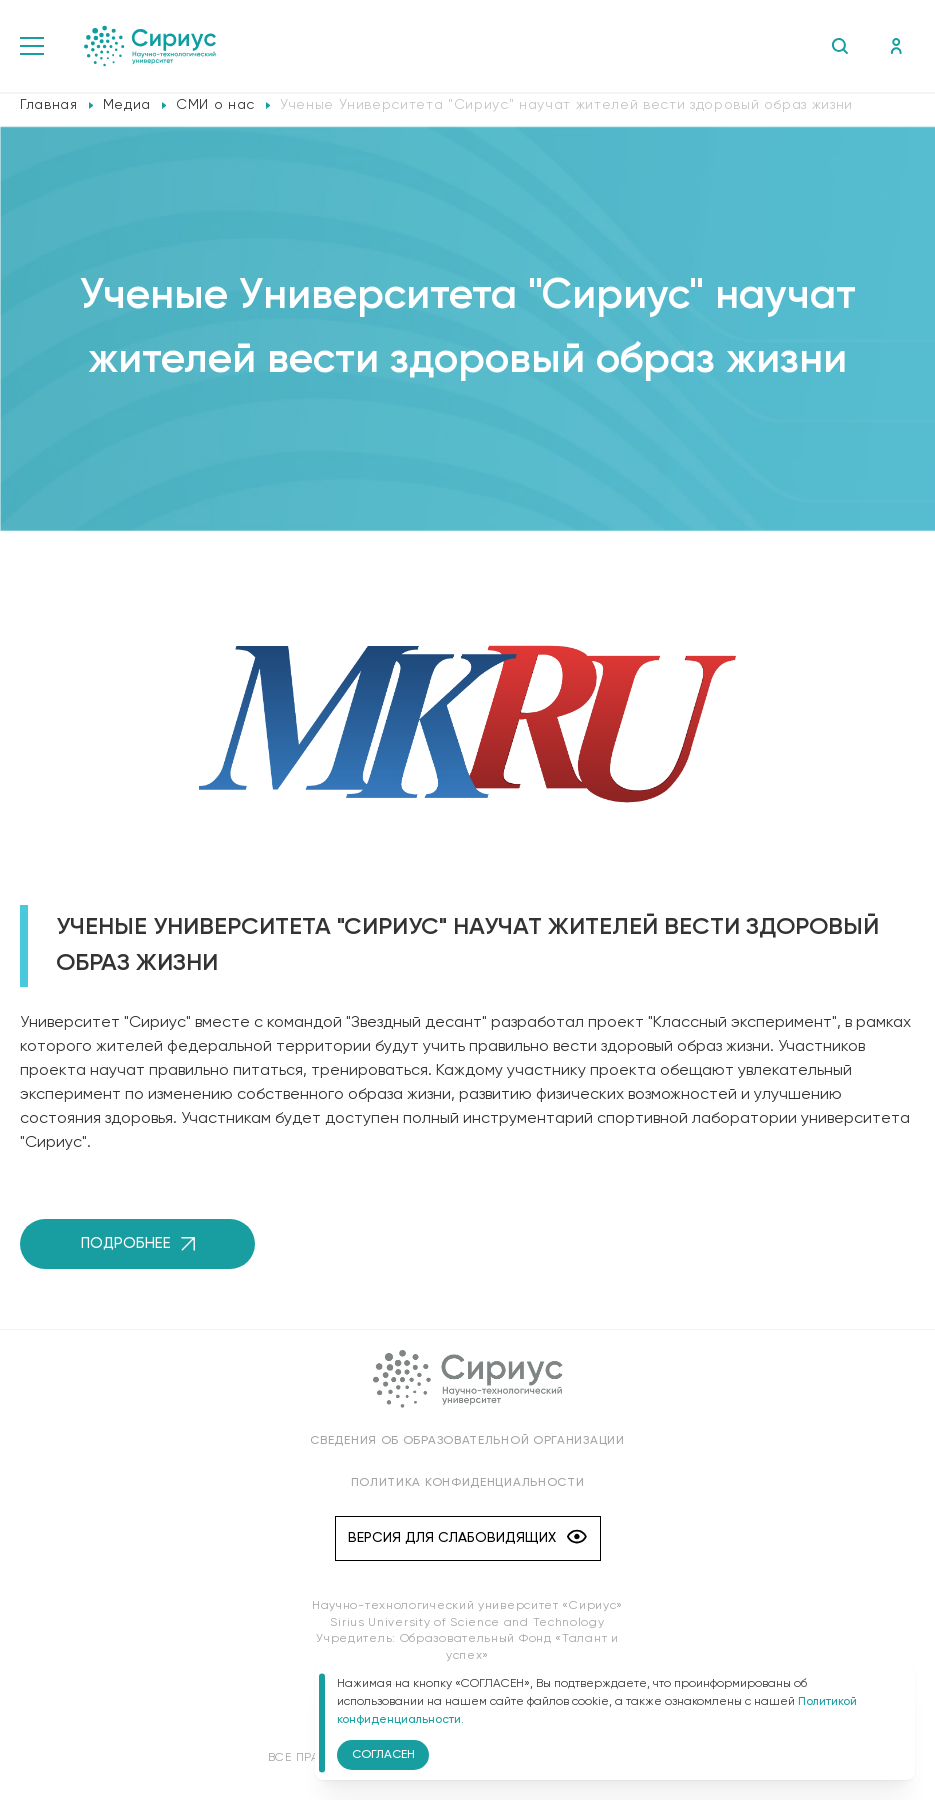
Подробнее (138, 1243)
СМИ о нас (215, 105)
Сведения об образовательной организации (467, 1441)
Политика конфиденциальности (468, 1483)
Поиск (839, 46)
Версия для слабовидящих (467, 1538)
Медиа (127, 105)
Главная (49, 105)
